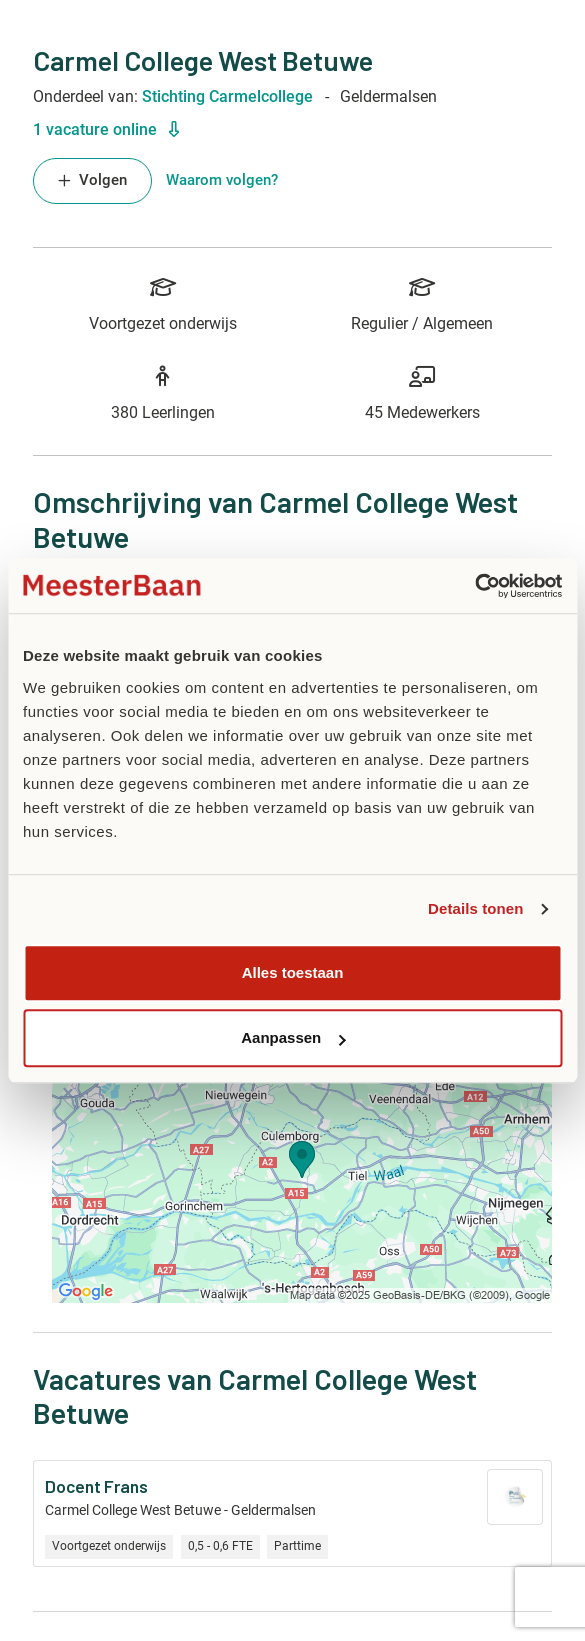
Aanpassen (293, 1037)
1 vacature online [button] (105, 129)
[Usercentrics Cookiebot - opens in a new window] (474, 586)
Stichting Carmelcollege (227, 96)
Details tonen (475, 908)
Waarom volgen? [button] (222, 180)
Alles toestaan (293, 972)
